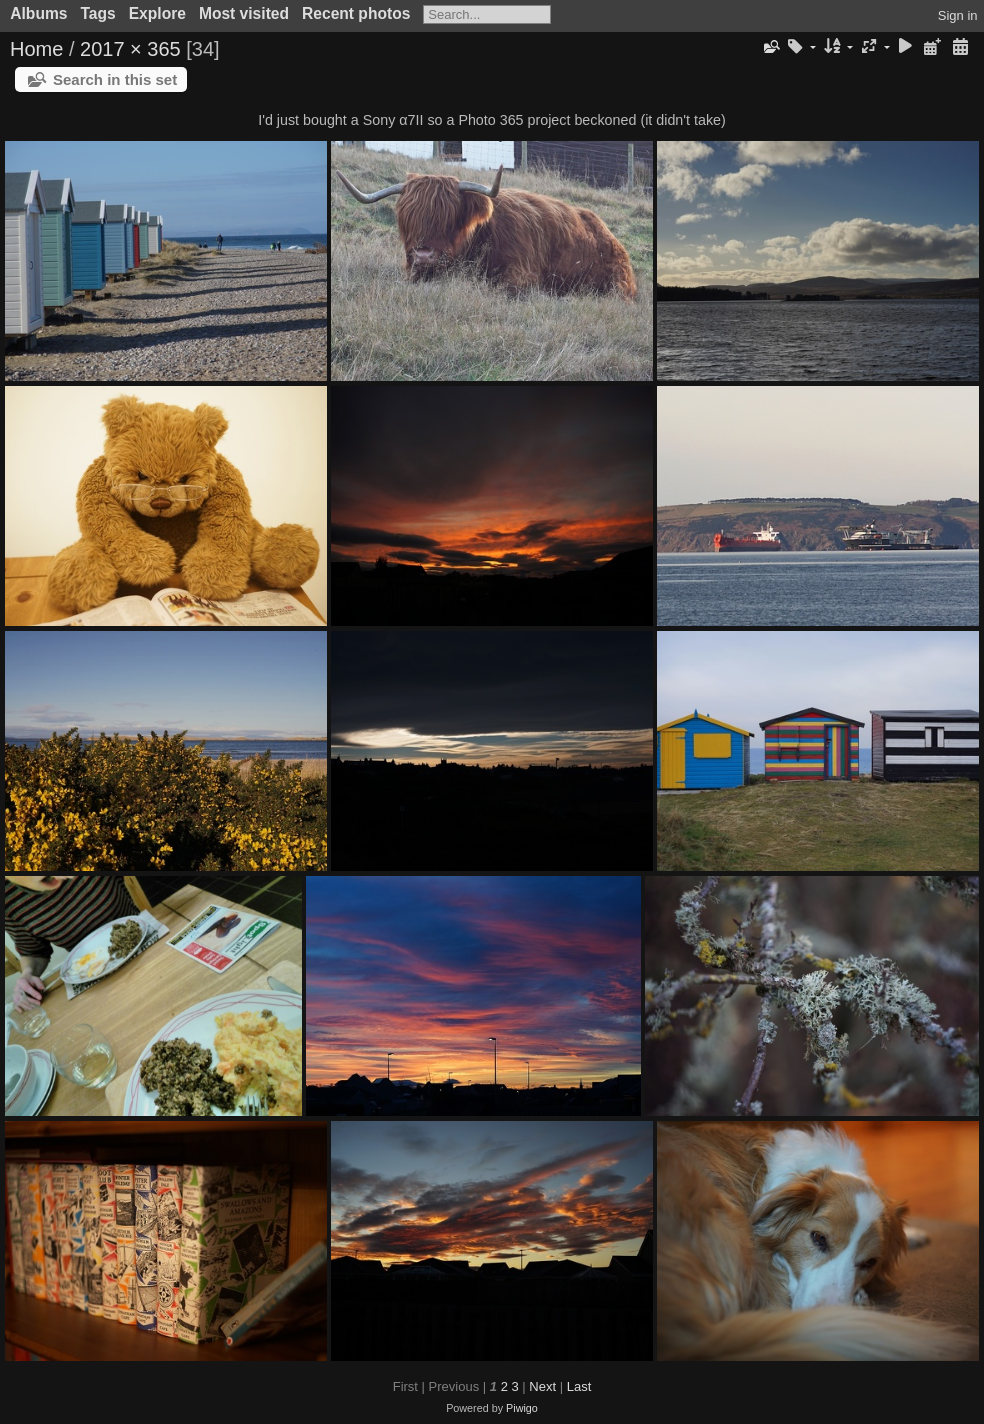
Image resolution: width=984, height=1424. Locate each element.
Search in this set (115, 79)
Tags (97, 13)
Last (579, 1386)
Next (542, 1386)
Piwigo (522, 1408)
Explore (157, 13)
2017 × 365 (130, 49)
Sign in (958, 15)
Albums (38, 13)
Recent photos (356, 13)
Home (36, 49)
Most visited (244, 13)
